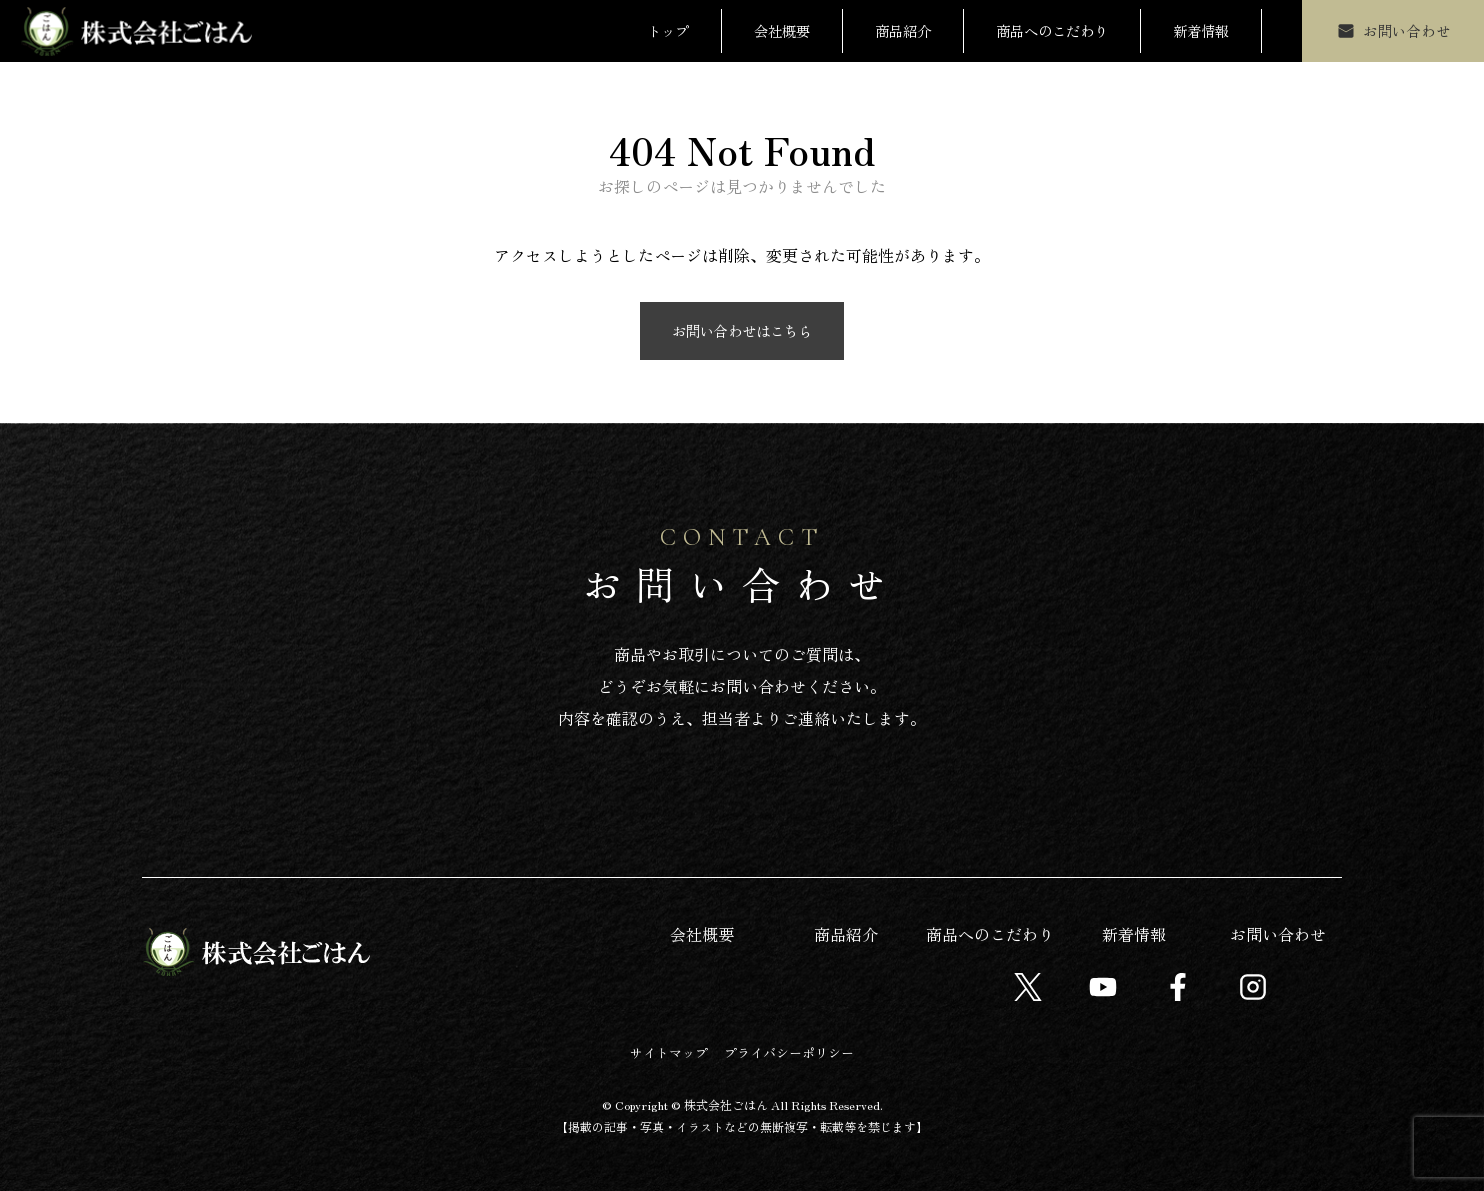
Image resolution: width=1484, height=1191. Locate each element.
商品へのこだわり (1052, 30)
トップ (668, 30)
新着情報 (1201, 30)
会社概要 (782, 30)
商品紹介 (903, 30)
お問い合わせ (1278, 934)
